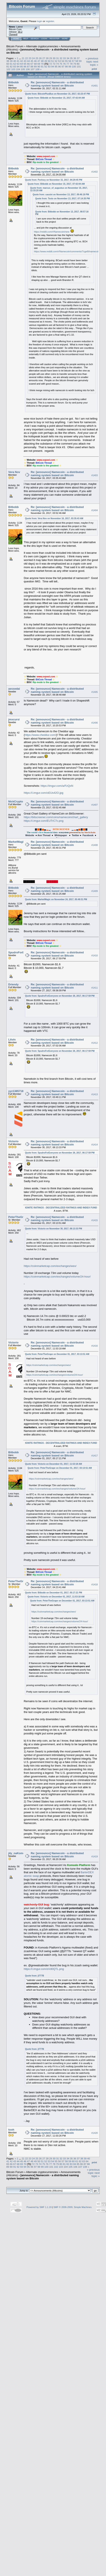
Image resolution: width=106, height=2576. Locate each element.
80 (78, 63)
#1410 (94, 955)
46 (35, 61)
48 (42, 61)
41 (18, 61)
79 (74, 63)
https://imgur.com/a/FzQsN (56, 785)
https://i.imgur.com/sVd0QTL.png (44, 1969)
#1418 (94, 1584)
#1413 (94, 1094)
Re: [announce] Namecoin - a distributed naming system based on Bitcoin (57, 84)
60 (7, 63)
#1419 (94, 1856)
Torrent (13, 34)
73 (54, 63)
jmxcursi (14, 719)
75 (60, 63)
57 (73, 61)
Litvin (12, 1039)
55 (66, 61)
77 (67, 63)
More (65, 39)
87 (28, 66)
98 (66, 66)
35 (71, 58)
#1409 (94, 891)
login (39, 21)
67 (32, 63)
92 (45, 66)
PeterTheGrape (18, 1217)
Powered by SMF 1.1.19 (39, 2207)
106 (28, 69)
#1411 (94, 987)
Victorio (13, 1141)
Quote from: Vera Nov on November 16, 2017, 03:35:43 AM (54, 518)
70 (42, 63)
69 (38, 63)
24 (33, 58)
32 (61, 58)
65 (25, 63)
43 (25, 61)
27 (43, 58)
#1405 (94, 692)
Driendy (13, 984)
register (50, 21)
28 (47, 58)
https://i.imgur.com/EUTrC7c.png (43, 820)
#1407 (94, 804)
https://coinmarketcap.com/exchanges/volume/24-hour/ (57, 1276)
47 (38, 61)
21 (23, 58)
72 (50, 63)
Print (94, 69)
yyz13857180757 (19, 1091)
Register (54, 39)
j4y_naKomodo (18, 1853)
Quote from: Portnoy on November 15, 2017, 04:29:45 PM (53, 180)
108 (37, 69)
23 (30, 58)
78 (71, 63)
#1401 (94, 85)
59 (80, 61)
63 (18, 63)
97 (62, 66)
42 (21, 61)
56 (69, 61)
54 (62, 61)
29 (50, 58)
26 (40, 58)
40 (14, 61)
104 (18, 69)
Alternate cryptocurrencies (42, 46)
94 (52, 66)
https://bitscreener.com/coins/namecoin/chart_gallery (56, 817)
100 (74, 66)
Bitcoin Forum (14, 46)
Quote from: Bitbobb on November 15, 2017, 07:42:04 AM (56, 98)
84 (18, 66)
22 (26, 58)
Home (16, 39)
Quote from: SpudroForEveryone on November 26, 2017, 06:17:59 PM (60, 996)
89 (35, 66)
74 (57, 63)
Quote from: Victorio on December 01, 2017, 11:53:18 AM (53, 1464)
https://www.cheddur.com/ (40, 734)
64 (21, 63)
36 (74, 58)
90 (38, 66)
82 (11, 66)
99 (69, 66)
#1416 (94, 1345)
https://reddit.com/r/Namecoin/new (51, 231)
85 (21, 66)
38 (7, 61)
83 (14, 66)
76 (64, 63)
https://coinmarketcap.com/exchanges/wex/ (50, 1266)
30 (54, 58)
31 (57, 58)
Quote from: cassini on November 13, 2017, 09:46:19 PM (61, 194)
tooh (11, 2129)
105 (23, 69)
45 (32, 61)
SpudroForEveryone (21, 952)
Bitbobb (13, 82)
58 (76, 61)
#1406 (94, 722)
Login (44, 39)
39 (11, 61)
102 (8, 69)
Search (35, 39)
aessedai (14, 688)
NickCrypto (15, 801)
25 (36, 58)
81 (7, 66)
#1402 (94, 171)
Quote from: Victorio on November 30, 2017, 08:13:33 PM (53, 1228)
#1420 (94, 2133)
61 (11, 63)
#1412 (94, 1043)
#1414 (94, 1144)
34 (68, 58)
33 (64, 58)
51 (52, 61)
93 (49, 66)
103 (13, 69)
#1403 (94, 475)
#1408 (94, 845)
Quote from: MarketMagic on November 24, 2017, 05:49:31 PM (56, 899)
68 (35, 63)
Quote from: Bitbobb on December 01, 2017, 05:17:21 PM (53, 1592)
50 (49, 61)
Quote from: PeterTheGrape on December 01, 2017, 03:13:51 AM (57, 1354)
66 (28, 63)
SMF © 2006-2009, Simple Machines (72, 2207)
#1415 (94, 1220)
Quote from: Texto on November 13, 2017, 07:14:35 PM (62, 198)
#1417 (94, 1455)
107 (33, 69)
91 (42, 66)
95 (56, 66)
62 (14, 63)
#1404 (94, 510)
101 (79, 66)
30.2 (20, 32)
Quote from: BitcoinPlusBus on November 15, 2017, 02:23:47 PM (57, 94)
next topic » (94, 63)
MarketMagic (16, 841)
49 (45, 61)
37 (78, 58)
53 (59, 61)
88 (32, 66)
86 (25, 66)
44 (28, 61)
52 (56, 61)
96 (59, 66)
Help (25, 39)
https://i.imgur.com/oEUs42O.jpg (43, 792)
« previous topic (91, 60)
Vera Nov (14, 472)
